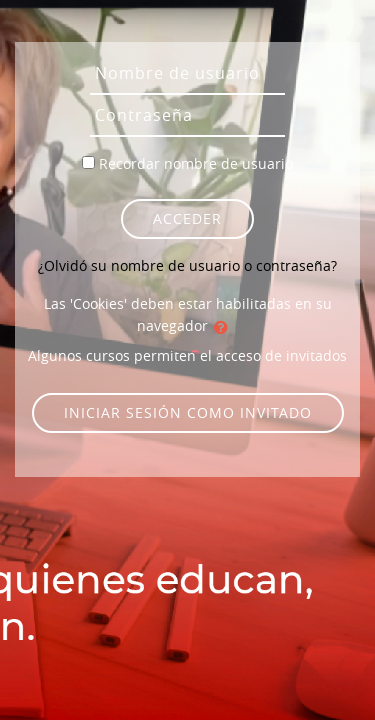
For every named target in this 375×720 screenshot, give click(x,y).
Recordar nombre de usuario (196, 163)
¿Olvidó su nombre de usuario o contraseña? (187, 265)
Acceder (187, 218)
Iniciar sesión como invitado (188, 412)
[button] (225, 327)
